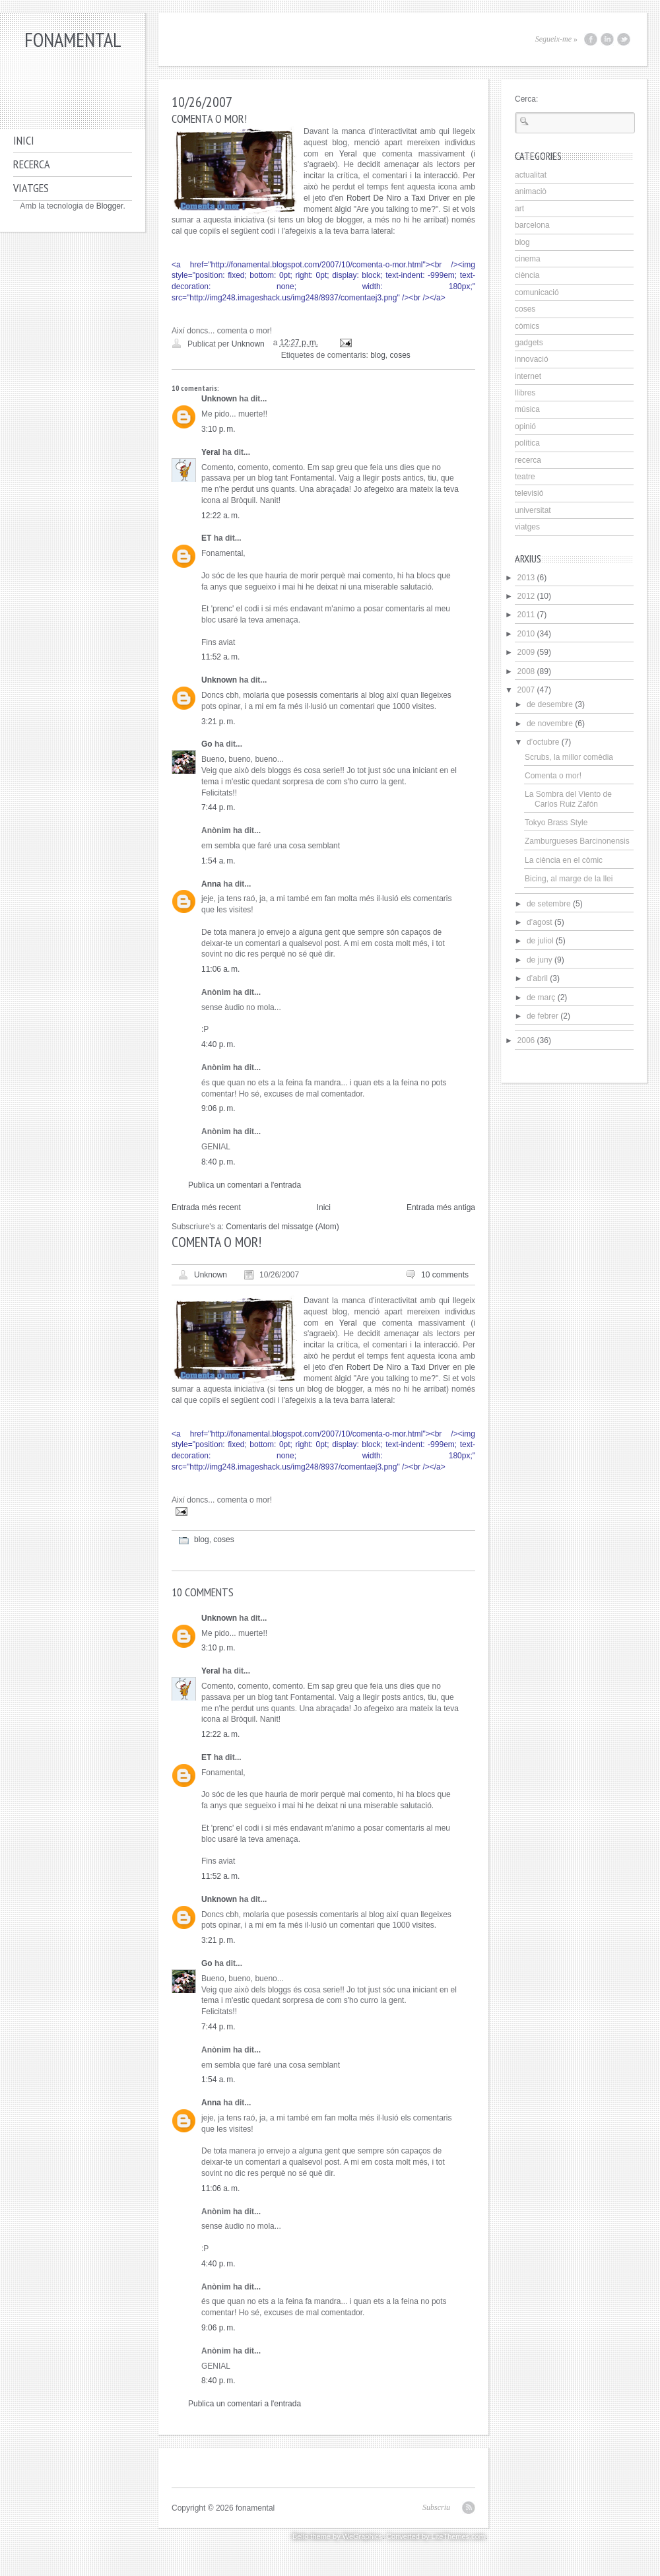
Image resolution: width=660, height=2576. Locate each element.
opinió (525, 426)
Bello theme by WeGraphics (337, 2536)
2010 (526, 633)
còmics (527, 326)
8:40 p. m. (218, 1162)
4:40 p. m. (218, 1044)
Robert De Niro (373, 198)
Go (207, 744)
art (519, 208)
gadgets (529, 342)
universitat (533, 510)
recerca (528, 460)
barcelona (532, 225)
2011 (526, 614)
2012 (526, 596)
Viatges (31, 187)
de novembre (550, 723)
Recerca (31, 164)
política (527, 443)
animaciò (530, 191)
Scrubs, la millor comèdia (569, 757)
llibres (525, 392)
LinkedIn (607, 39)
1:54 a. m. (218, 860)
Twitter (623, 39)
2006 (526, 1040)
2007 (526, 690)
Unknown (219, 398)
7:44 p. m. (218, 807)
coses (400, 355)
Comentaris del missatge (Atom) (282, 1226)
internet (528, 376)
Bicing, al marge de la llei (568, 878)
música (527, 409)
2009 (526, 652)
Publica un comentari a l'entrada (244, 1185)
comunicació (537, 292)
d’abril (537, 978)
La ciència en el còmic (564, 860)
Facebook (590, 39)
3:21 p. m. (218, 721)
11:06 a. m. (220, 969)
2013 (526, 577)
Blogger (109, 206)
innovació (531, 359)
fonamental (72, 39)
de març (541, 997)
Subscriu (436, 2507)
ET (206, 538)
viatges (527, 526)
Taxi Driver (430, 198)
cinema (528, 258)
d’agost (539, 922)
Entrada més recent (206, 1207)
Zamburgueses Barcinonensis (577, 841)
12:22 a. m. (220, 515)
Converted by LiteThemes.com (435, 2536)
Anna (211, 884)
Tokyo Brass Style (556, 822)
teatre (525, 476)
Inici (23, 140)
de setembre (549, 903)
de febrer (542, 1016)
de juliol (540, 940)
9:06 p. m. (218, 1108)
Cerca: (526, 99)
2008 (526, 671)
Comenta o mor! (553, 775)
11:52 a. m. (220, 656)
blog (377, 355)
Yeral (348, 153)
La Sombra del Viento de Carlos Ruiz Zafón (568, 799)
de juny (539, 960)
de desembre (550, 704)
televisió (529, 493)
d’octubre (543, 742)
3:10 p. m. (218, 429)
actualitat (530, 175)
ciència (527, 275)
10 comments (445, 1274)
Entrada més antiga (441, 1207)
